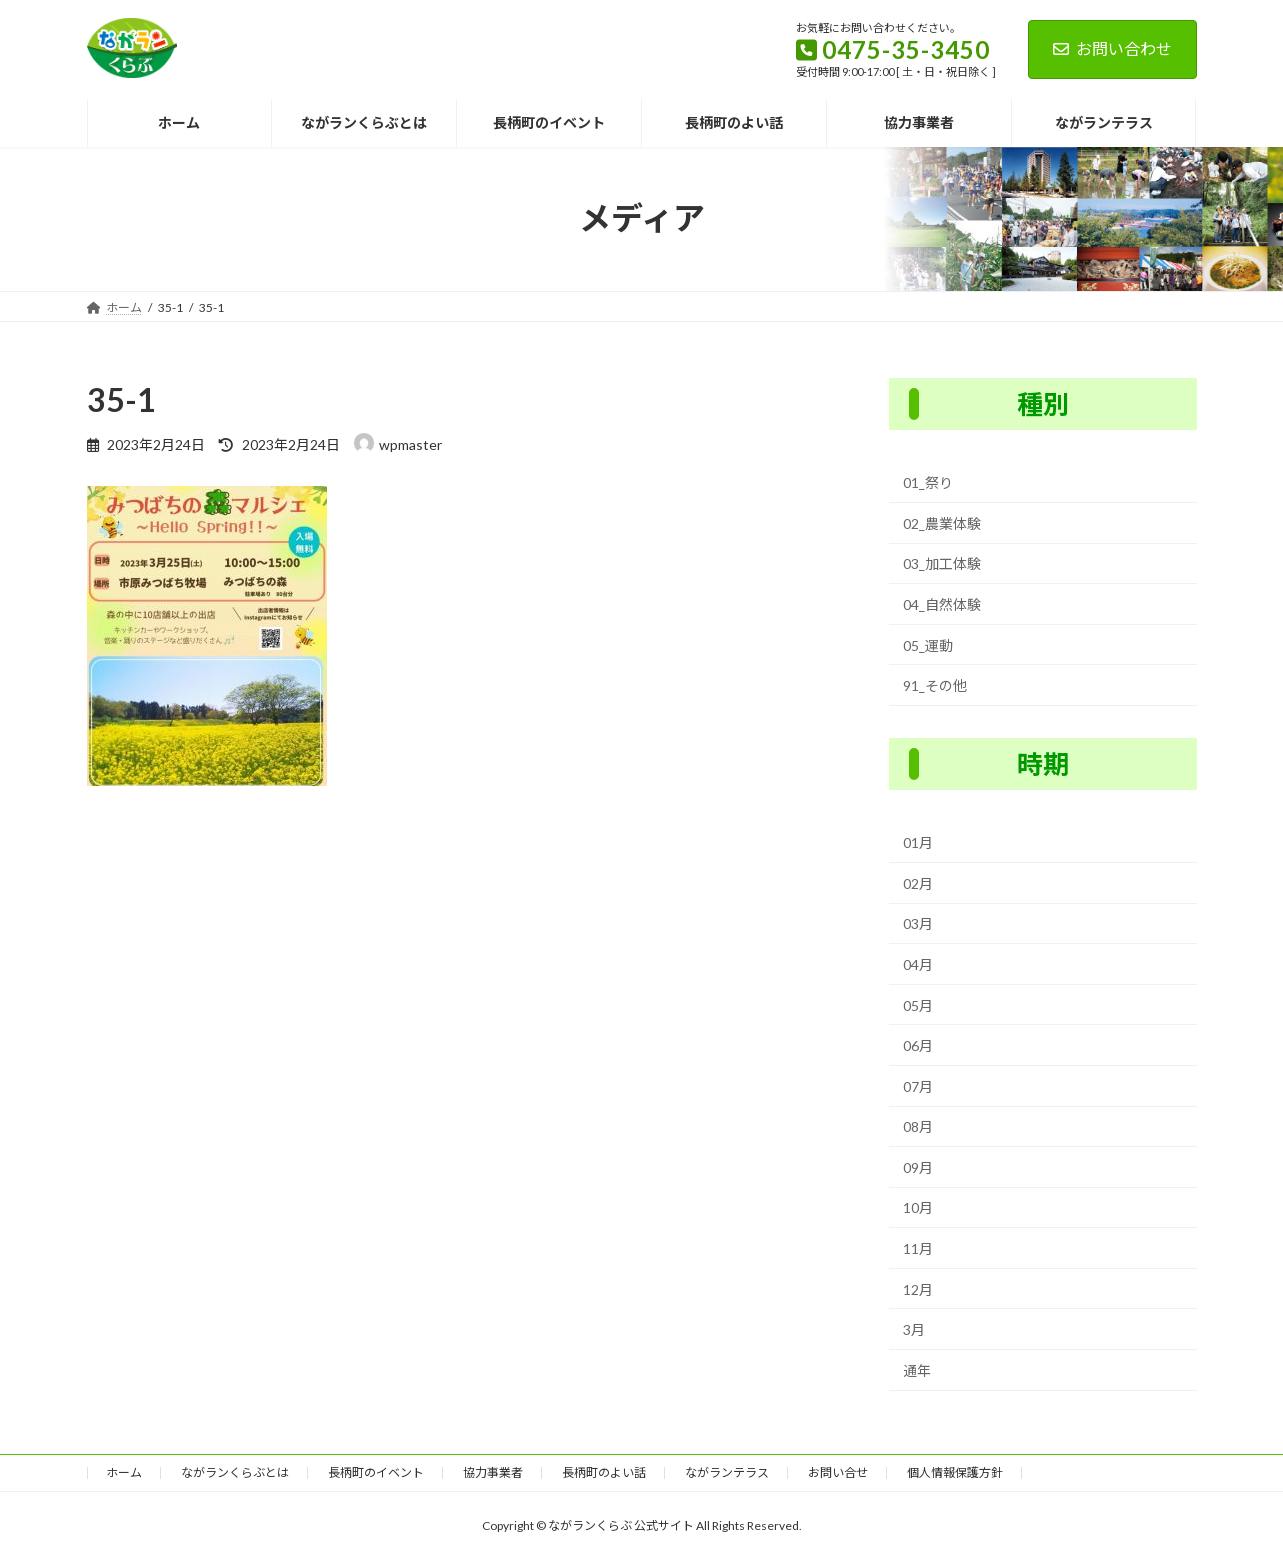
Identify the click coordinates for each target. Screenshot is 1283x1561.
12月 (918, 1288)
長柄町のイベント (376, 1472)
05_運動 (928, 644)
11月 (918, 1248)
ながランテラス (727, 1472)
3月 (914, 1329)
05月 (918, 1004)
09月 (918, 1167)
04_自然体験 (942, 604)
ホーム (124, 1472)
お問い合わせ (1112, 48)
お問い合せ (838, 1472)
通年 (917, 1370)
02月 (918, 883)
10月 (918, 1207)
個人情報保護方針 (955, 1472)
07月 (918, 1085)
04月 (918, 964)
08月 (918, 1126)
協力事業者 (493, 1472)
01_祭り (928, 482)
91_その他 (935, 685)
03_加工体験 (942, 563)
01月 (918, 842)
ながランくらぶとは (235, 1472)
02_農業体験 (942, 523)
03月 (918, 923)
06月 (918, 1045)
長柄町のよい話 (604, 1472)
